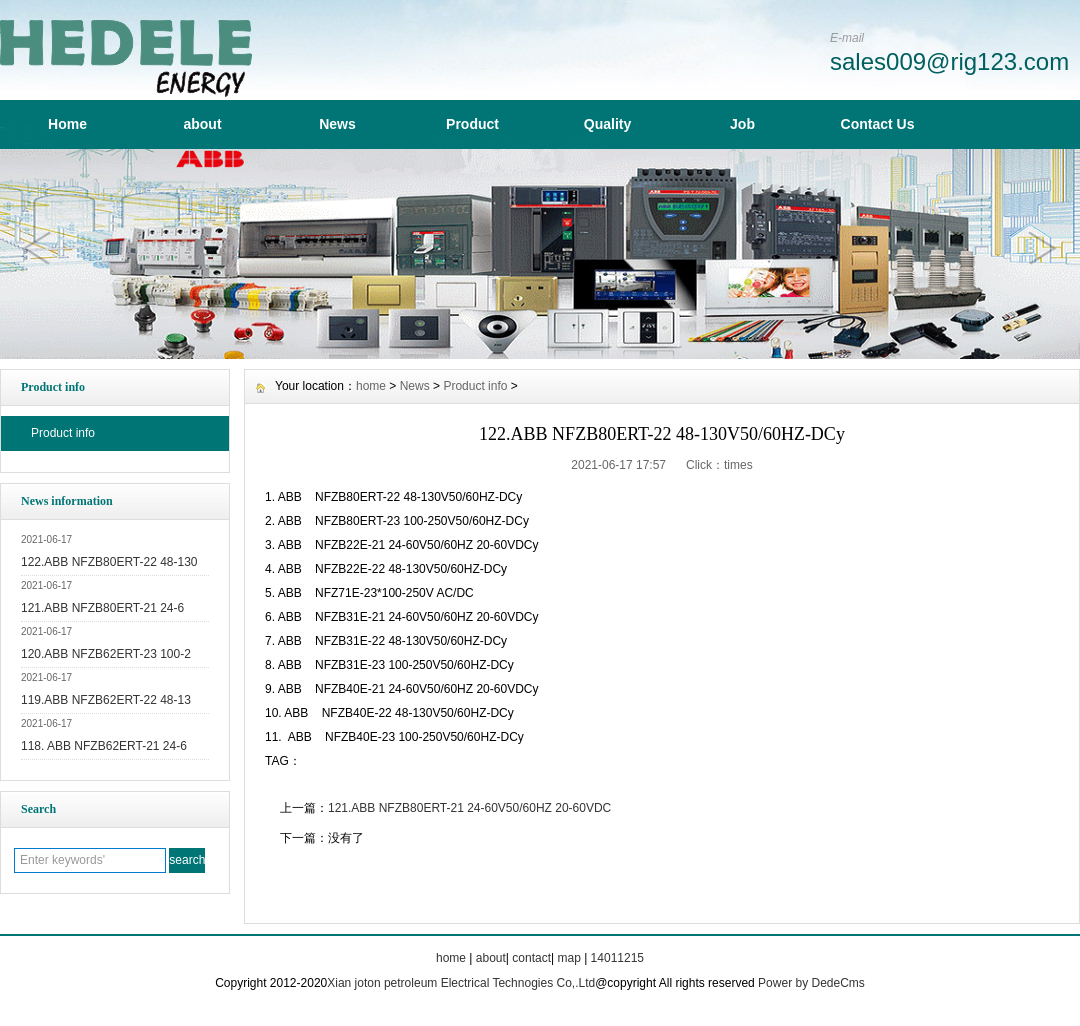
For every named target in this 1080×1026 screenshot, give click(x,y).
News (337, 124)
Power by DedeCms (811, 983)
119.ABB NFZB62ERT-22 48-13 (106, 700)
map (568, 958)
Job (742, 124)
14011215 (617, 958)
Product (472, 124)
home (371, 386)
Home (67, 124)
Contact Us (878, 124)
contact (531, 958)
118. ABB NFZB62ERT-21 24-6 (104, 746)
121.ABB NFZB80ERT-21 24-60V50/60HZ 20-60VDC (469, 808)
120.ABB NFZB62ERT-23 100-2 (106, 654)
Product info (63, 433)
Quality (607, 124)
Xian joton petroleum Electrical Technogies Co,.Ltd (461, 983)
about (202, 124)
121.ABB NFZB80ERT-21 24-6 (102, 608)
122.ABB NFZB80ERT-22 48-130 (109, 562)
